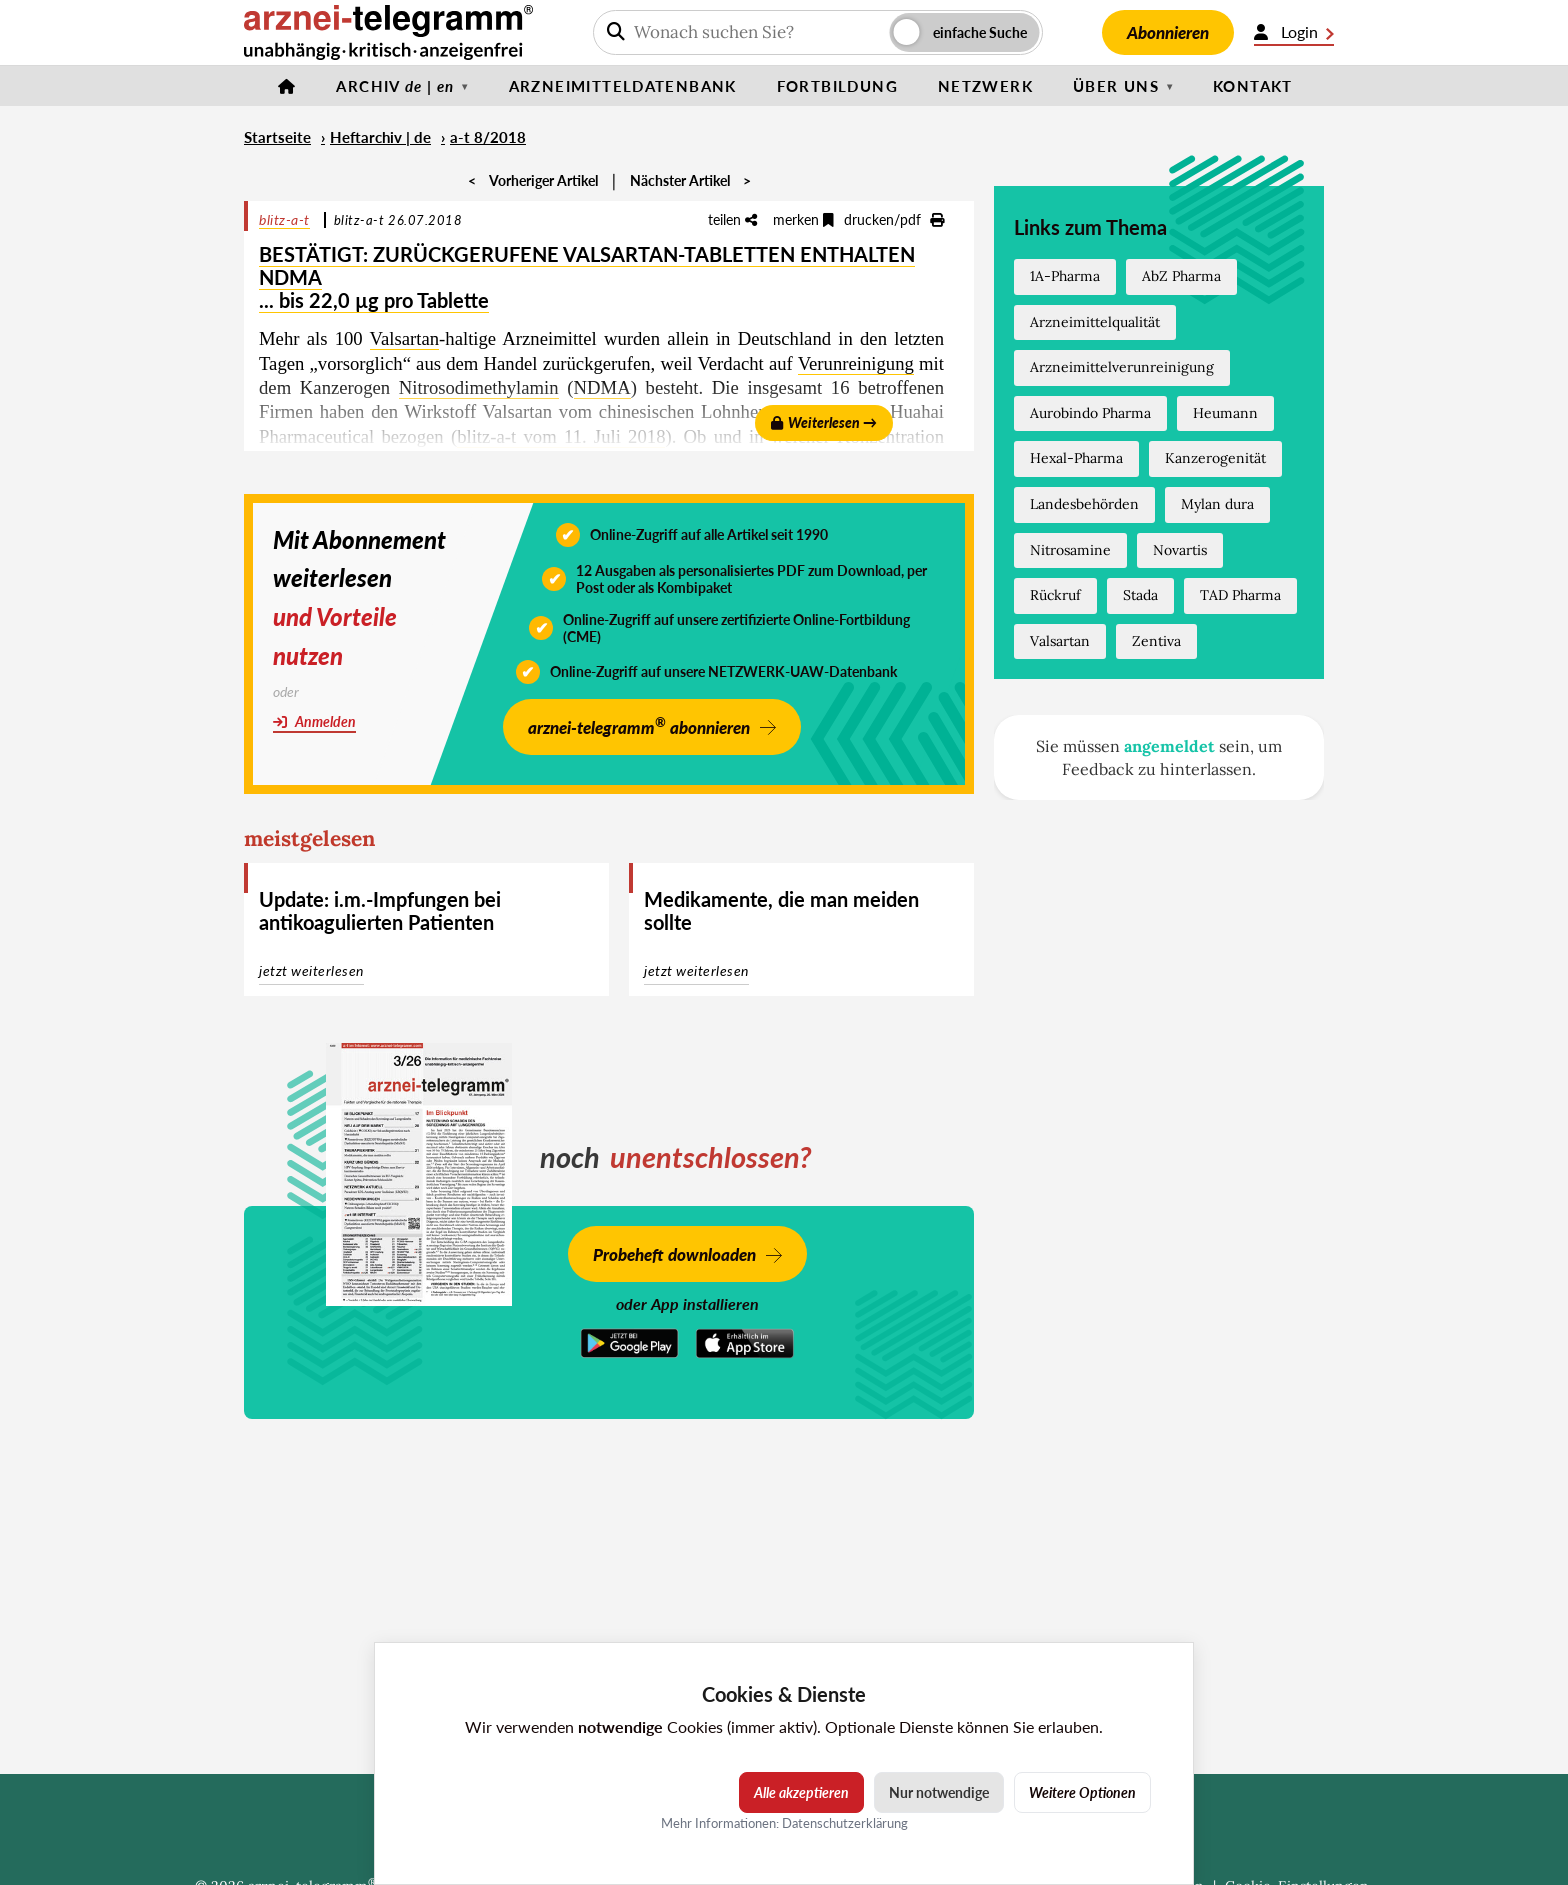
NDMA (602, 387)
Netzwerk (985, 86)
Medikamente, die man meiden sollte (781, 910)
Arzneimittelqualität (1095, 322)
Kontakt (1253, 86)
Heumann (1225, 413)
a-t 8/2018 (488, 137)
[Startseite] (287, 86)
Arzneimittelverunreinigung (1122, 367)
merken (803, 219)
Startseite (277, 137)
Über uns (1116, 86)
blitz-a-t (284, 219)
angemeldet (1169, 746)
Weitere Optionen (1082, 1792)
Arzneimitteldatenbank (623, 86)
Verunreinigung (856, 363)
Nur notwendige (939, 1792)
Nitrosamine (1070, 550)
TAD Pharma (1240, 595)
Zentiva (1156, 641)
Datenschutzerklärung (845, 1823)
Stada (1140, 595)
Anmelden (314, 721)
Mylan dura (1217, 504)
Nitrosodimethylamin (479, 387)
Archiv (395, 86)
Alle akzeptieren (801, 1792)
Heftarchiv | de (380, 137)
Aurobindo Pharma (1090, 413)
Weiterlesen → (824, 422)
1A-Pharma (1065, 276)
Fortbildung (837, 86)
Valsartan (405, 338)
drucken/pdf (894, 219)
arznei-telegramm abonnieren (639, 725)
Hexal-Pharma (1076, 458)
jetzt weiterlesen (311, 970)
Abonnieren (1168, 32)
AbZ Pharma (1181, 276)
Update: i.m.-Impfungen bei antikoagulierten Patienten (380, 910)
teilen (732, 219)
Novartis (1180, 550)
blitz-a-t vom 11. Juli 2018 (561, 436)
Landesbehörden (1084, 504)
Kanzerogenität (1215, 458)
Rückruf (1055, 595)
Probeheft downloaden (674, 1254)
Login (1294, 32)
